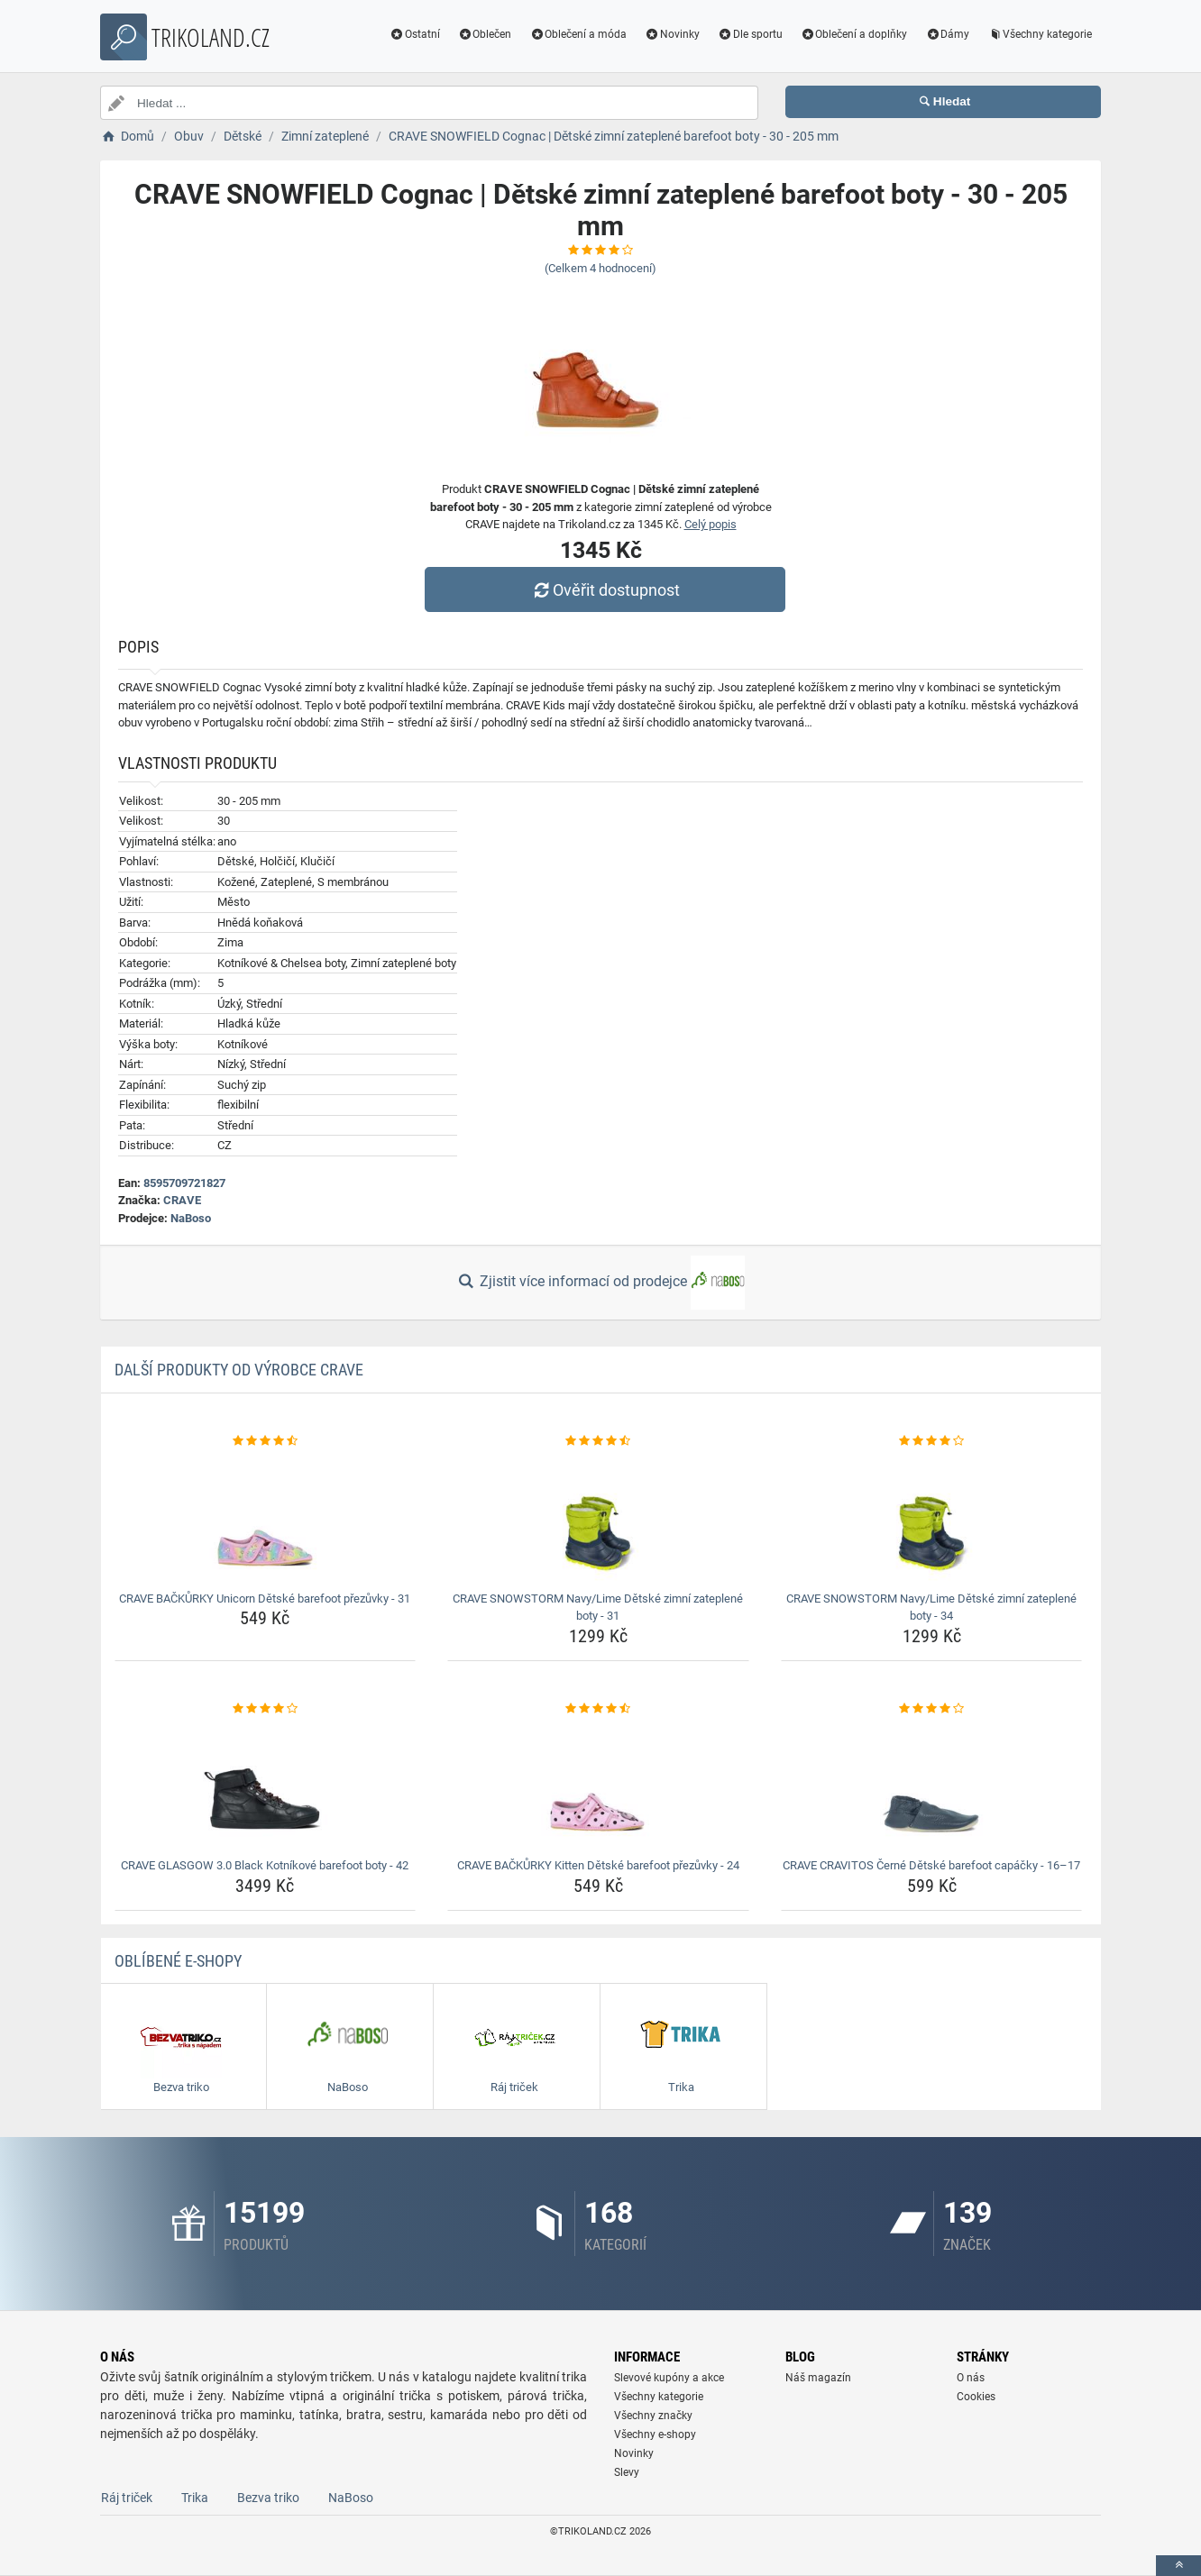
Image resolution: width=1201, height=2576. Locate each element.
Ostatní (415, 34)
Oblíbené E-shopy (178, 1960)
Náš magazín (818, 2377)
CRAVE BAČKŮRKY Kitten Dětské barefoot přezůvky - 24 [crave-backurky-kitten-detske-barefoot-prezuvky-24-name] (598, 1865)
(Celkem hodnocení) (600, 268)
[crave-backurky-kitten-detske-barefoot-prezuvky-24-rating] (598, 1709)
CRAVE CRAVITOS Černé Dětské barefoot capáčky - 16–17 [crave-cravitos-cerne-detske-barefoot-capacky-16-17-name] (931, 1865)
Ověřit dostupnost (605, 590)
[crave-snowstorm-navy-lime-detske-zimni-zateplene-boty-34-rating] (932, 1441)
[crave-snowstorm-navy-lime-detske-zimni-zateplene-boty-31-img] (598, 1517)
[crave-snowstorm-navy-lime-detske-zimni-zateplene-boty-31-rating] (598, 1441)
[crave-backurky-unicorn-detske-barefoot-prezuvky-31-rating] (265, 1441)
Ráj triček (126, 2497)
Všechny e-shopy (655, 2434)
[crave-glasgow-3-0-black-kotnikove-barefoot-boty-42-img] (265, 1784)
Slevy (626, 2472)
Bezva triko (268, 2497)
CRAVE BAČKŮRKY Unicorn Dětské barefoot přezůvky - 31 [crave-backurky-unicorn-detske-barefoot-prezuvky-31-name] (264, 1598)
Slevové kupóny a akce (669, 2377)
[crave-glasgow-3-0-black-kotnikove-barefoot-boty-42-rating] (265, 1709)
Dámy (947, 34)
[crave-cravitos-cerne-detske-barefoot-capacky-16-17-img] (932, 1784)
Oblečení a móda (578, 34)
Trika (194, 2497)
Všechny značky (653, 2415)
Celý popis (710, 524)
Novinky (672, 34)
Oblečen (485, 34)
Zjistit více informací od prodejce (600, 1283)
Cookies (976, 2396)
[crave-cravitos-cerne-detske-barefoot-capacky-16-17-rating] (932, 1709)
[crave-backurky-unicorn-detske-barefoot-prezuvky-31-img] (265, 1517)
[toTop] (1178, 2565)
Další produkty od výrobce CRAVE (239, 1369)
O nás (971, 2377)
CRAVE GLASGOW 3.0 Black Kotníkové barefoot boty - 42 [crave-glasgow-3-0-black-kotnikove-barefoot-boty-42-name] (264, 1865)
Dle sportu (750, 34)
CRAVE (182, 1200)
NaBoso (190, 1218)
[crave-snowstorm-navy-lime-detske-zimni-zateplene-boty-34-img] (932, 1517)
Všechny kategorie (1039, 34)
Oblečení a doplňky (854, 34)
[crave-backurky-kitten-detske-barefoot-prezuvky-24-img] (598, 1784)
